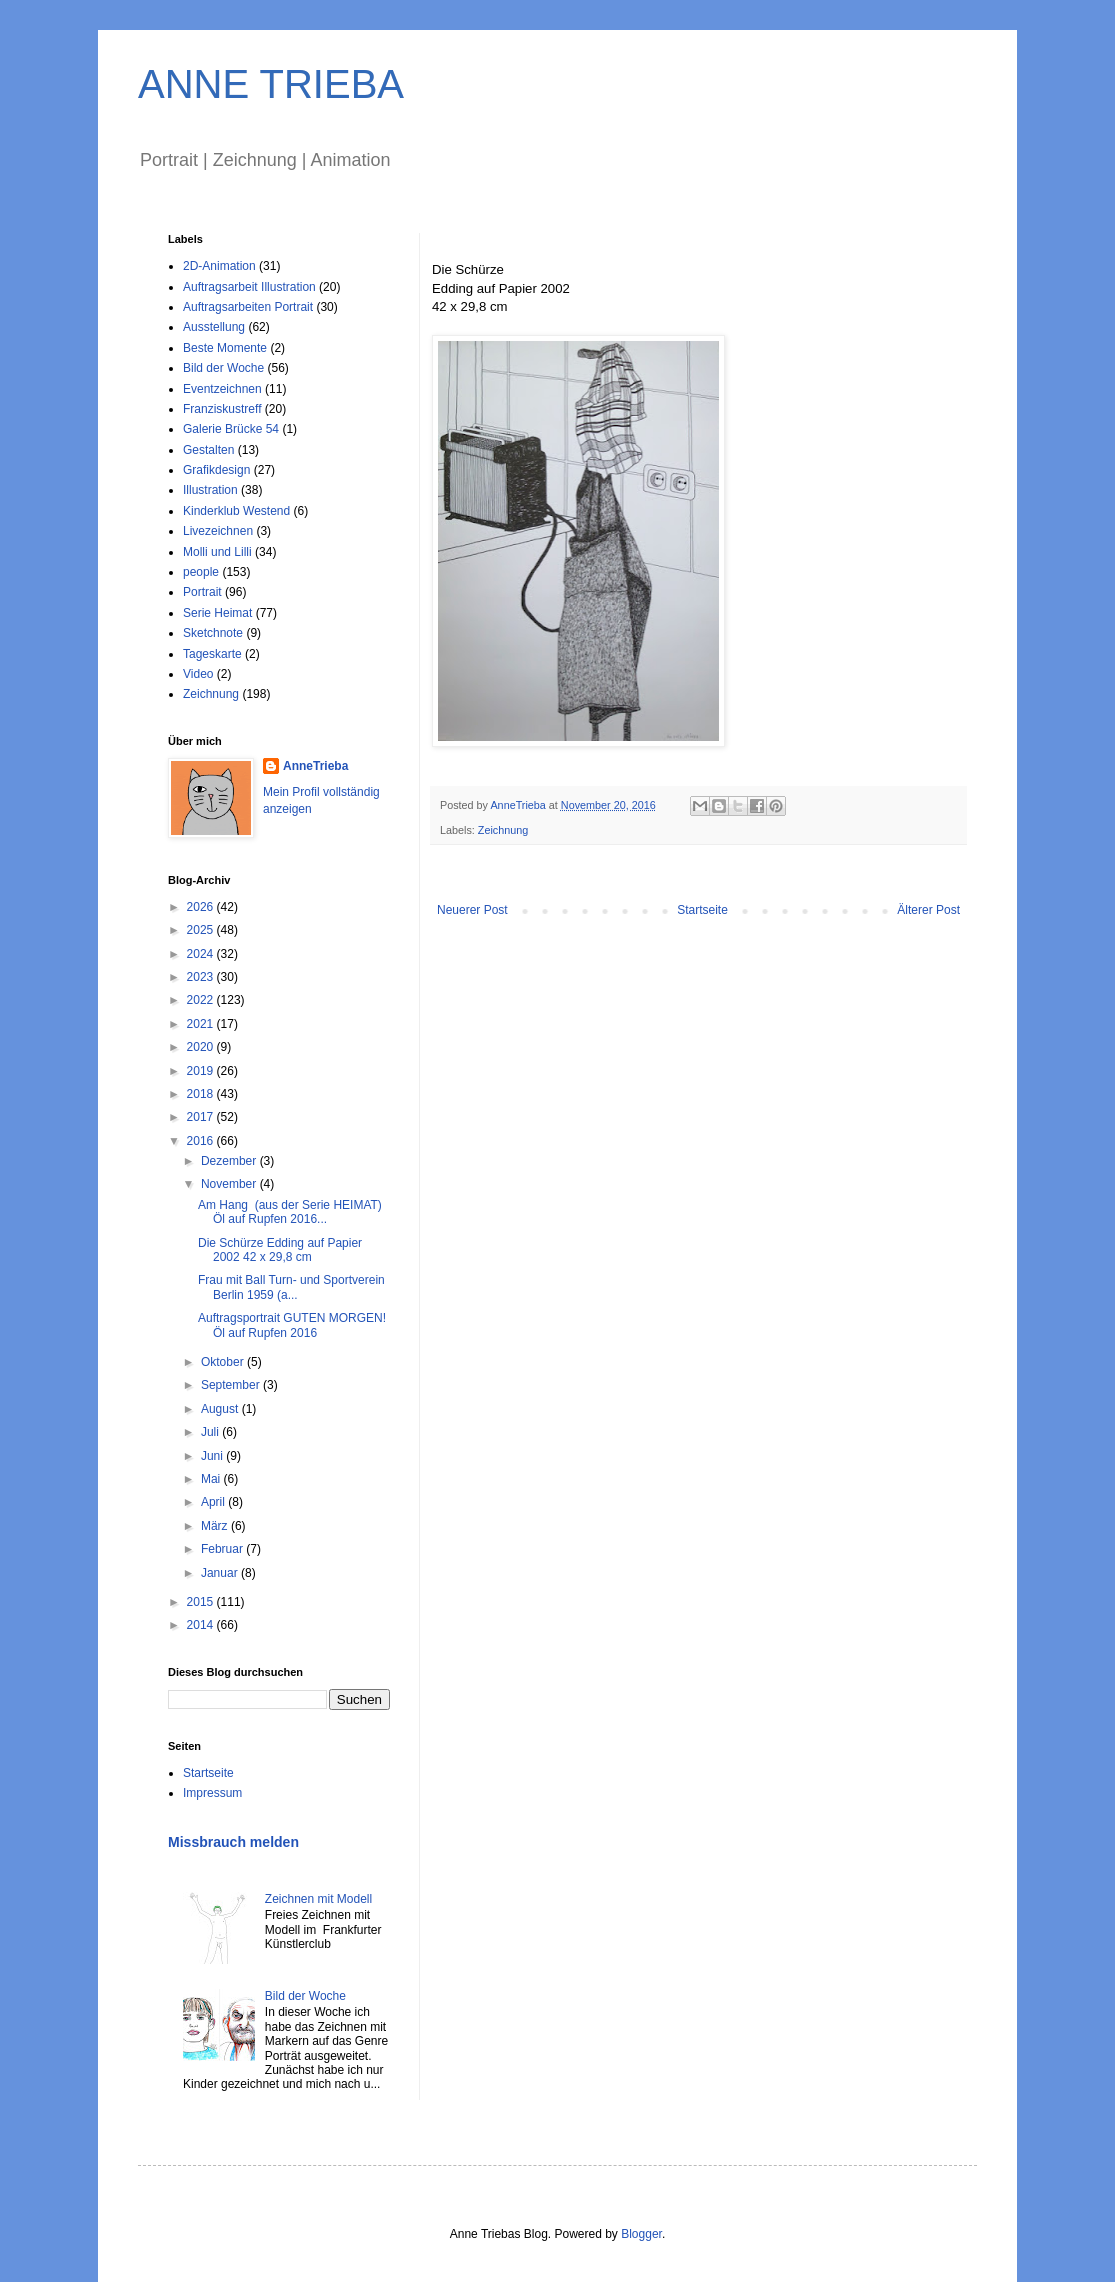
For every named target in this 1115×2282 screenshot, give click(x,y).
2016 (202, 1141)
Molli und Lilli (217, 552)
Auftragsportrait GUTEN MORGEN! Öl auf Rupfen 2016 (292, 1325)
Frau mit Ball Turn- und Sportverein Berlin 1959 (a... (291, 1287)
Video (198, 674)
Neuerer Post (472, 910)
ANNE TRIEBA (271, 84)
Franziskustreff (222, 409)
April (214, 1502)
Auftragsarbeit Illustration (249, 287)
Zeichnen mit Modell (318, 1899)
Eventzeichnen (222, 389)
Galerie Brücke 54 (231, 429)
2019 (202, 1071)
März (216, 1526)
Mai (212, 1479)
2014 (202, 1625)
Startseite (702, 910)
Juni (213, 1456)
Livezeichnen (218, 531)
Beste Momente (225, 348)
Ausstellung (214, 327)
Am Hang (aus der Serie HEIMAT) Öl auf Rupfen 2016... (290, 1212)
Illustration (210, 490)
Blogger (641, 2234)
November (230, 1184)
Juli (211, 1432)
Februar (223, 1549)
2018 (202, 1094)
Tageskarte (212, 654)
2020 (202, 1047)
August (221, 1409)
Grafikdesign (216, 470)
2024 (202, 954)
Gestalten (208, 450)
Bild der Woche (223, 368)
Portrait (202, 592)
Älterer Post (928, 910)
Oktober (224, 1362)
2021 (202, 1024)
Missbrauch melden (233, 1842)
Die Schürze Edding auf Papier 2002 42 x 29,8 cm (280, 1250)
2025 (202, 930)
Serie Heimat (217, 613)
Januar (221, 1573)
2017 (202, 1117)
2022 (202, 1000)
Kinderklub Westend (236, 511)
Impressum (212, 1793)
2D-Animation (219, 266)
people (201, 572)
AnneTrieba (315, 766)
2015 (202, 1602)
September (232, 1385)
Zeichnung (503, 830)
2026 (202, 907)
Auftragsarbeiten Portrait (248, 307)
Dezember (230, 1161)
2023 (202, 977)
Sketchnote (213, 633)
